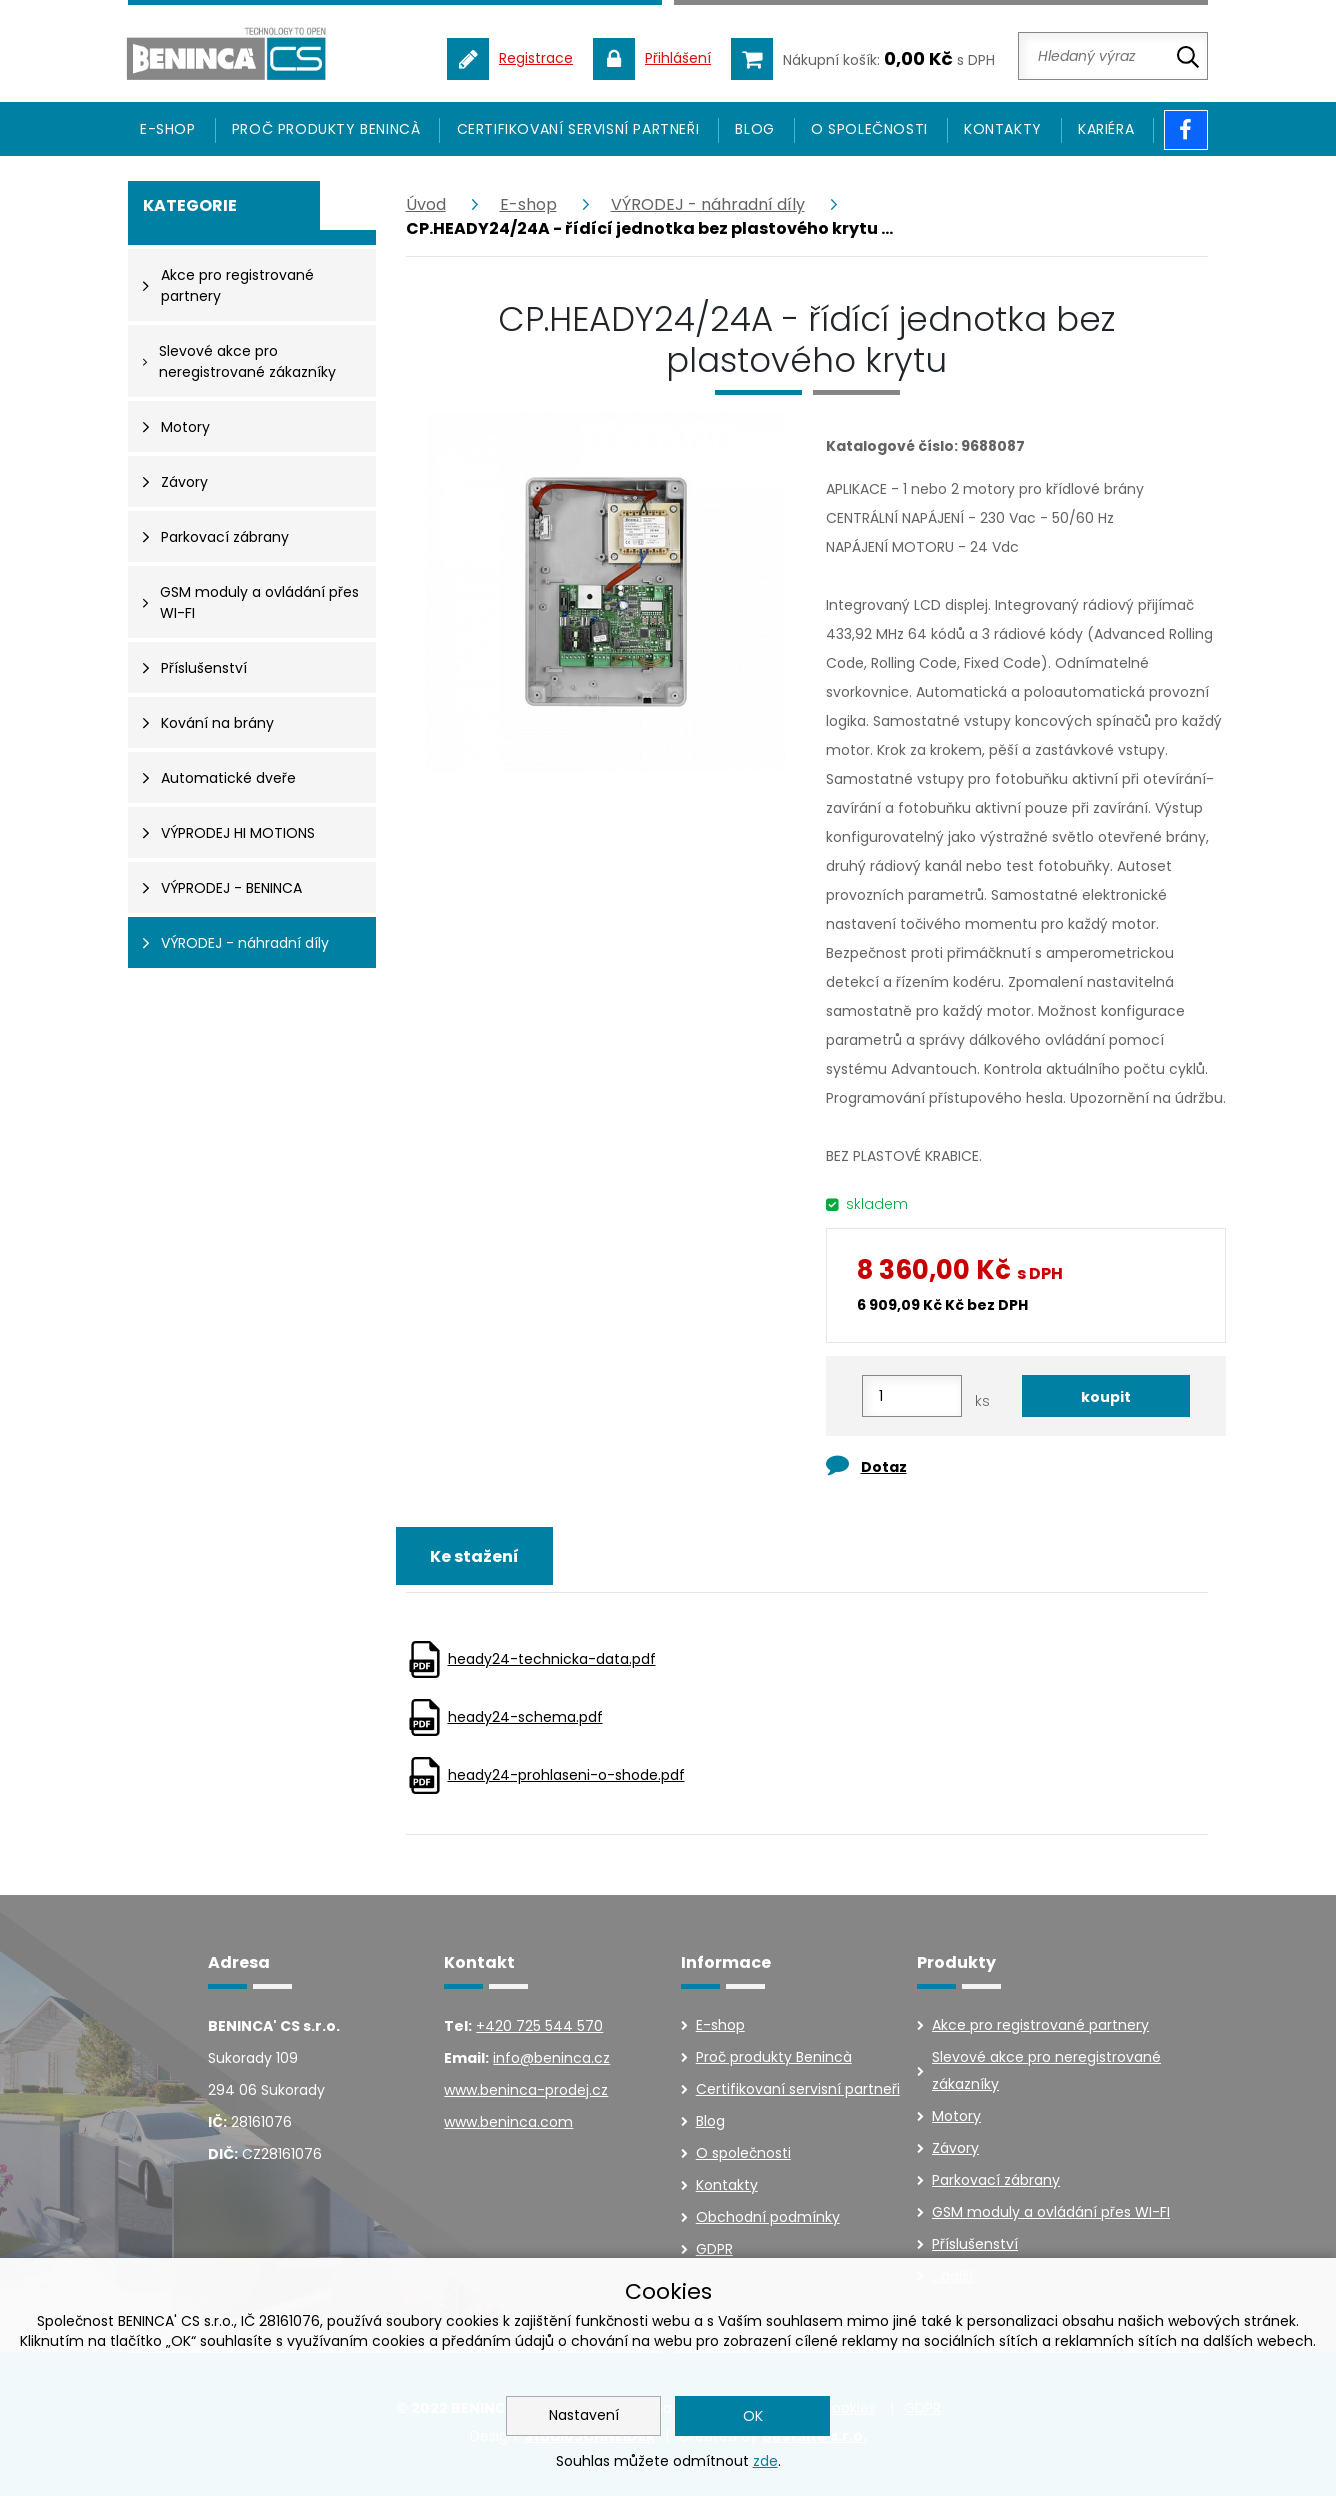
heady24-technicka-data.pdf (552, 1659)
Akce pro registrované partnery (1040, 2025)
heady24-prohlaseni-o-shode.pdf (566, 1775)
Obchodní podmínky (768, 2217)
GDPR (714, 2249)
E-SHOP (168, 129)
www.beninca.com (508, 2122)
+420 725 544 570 (539, 2026)
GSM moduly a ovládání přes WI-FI (1051, 2212)
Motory (956, 2116)
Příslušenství (975, 2244)
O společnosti (869, 129)
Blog (754, 129)
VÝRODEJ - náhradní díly (708, 204)
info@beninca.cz (551, 2058)
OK (753, 2416)
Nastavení (584, 2415)
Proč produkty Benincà (326, 129)
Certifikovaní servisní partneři (578, 129)
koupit (1106, 1397)
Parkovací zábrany (996, 2180)
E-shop (528, 204)
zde (765, 2461)
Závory (955, 2148)
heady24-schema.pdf (525, 1717)
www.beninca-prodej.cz (526, 2090)
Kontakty (1003, 129)
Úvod (426, 204)
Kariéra (1106, 129)
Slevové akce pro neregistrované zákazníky (1046, 2070)
